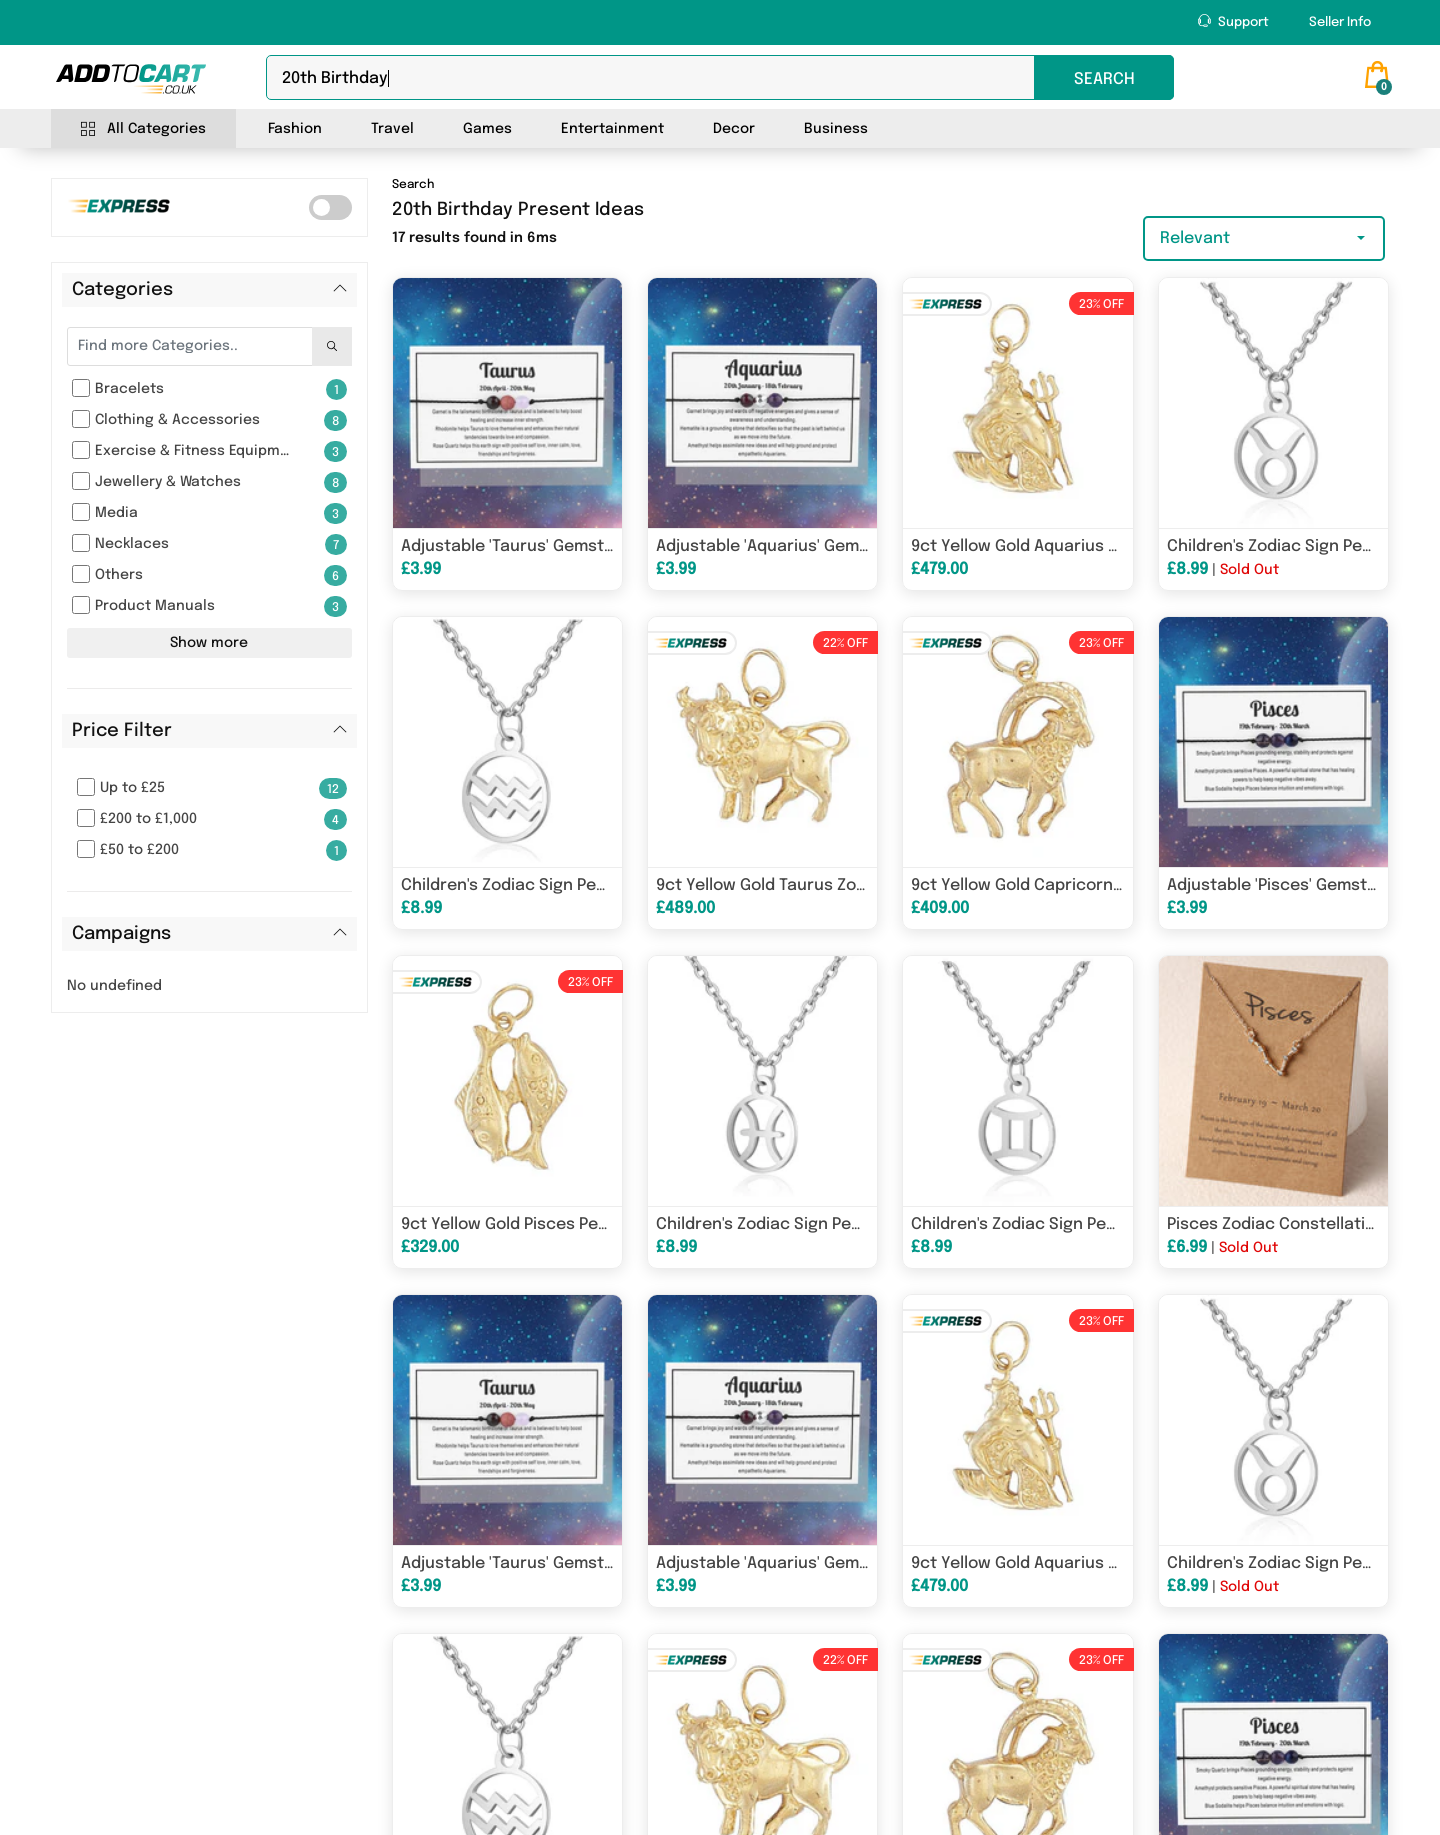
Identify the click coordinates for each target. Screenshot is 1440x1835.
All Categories (143, 129)
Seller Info (1340, 22)
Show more (209, 643)
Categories (122, 290)
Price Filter (122, 731)
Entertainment (612, 129)
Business (836, 129)
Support (1233, 21)
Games (487, 129)
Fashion (295, 129)
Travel (392, 129)
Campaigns (121, 934)
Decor (734, 129)
